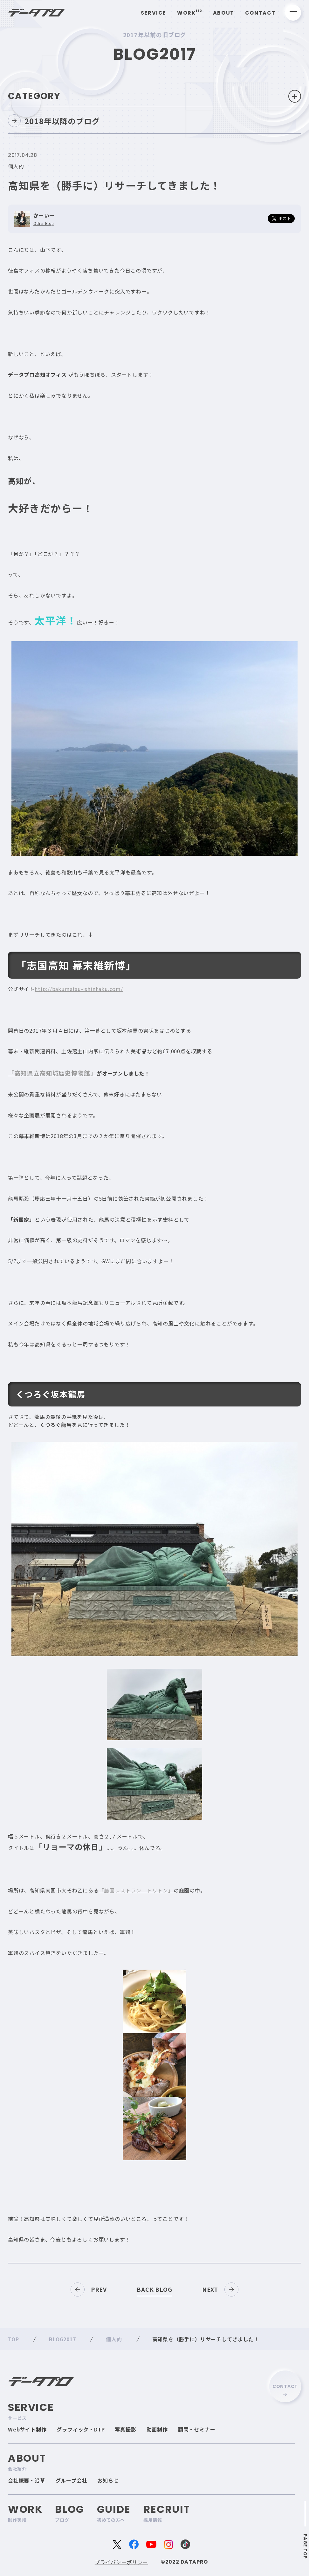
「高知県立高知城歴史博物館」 (52, 1073)
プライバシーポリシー (121, 2562)
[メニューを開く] (293, 13)
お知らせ (108, 2480)
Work (189, 13)
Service (153, 13)
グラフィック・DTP (81, 2429)
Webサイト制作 (27, 2429)
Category (154, 96)
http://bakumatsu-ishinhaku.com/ (79, 989)
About (223, 13)
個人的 (16, 166)
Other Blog (43, 223)
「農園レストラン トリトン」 (136, 1890)
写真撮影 (125, 2429)
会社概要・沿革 (26, 2480)
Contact (260, 13)
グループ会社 (71, 2480)
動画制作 (157, 2429)
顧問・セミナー (197, 2429)
